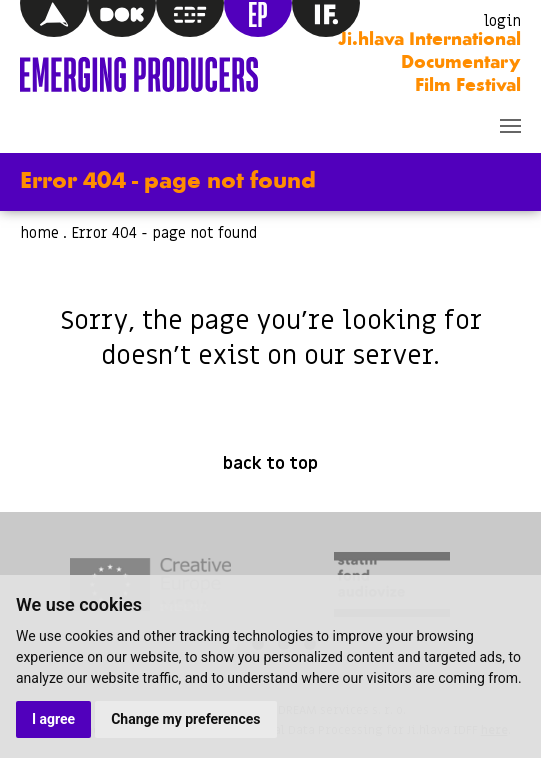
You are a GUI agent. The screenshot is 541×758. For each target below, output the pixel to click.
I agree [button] (53, 719)
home (39, 233)
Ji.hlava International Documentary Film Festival (429, 63)
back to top (270, 464)
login (502, 21)
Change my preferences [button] (185, 719)
